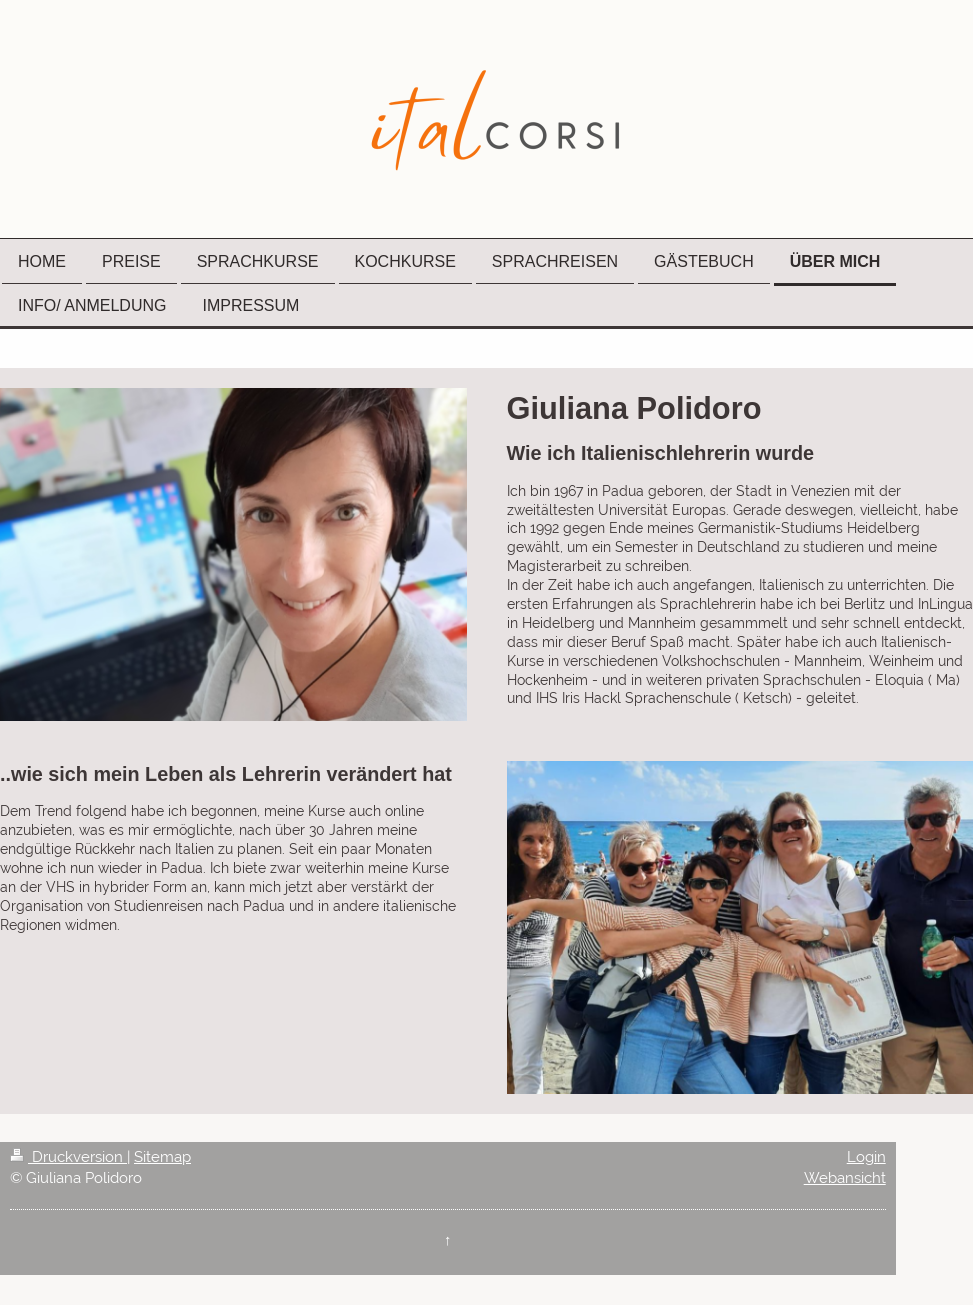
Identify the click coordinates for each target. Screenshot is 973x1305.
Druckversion (68, 1157)
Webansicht (845, 1178)
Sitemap (162, 1157)
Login (866, 1157)
